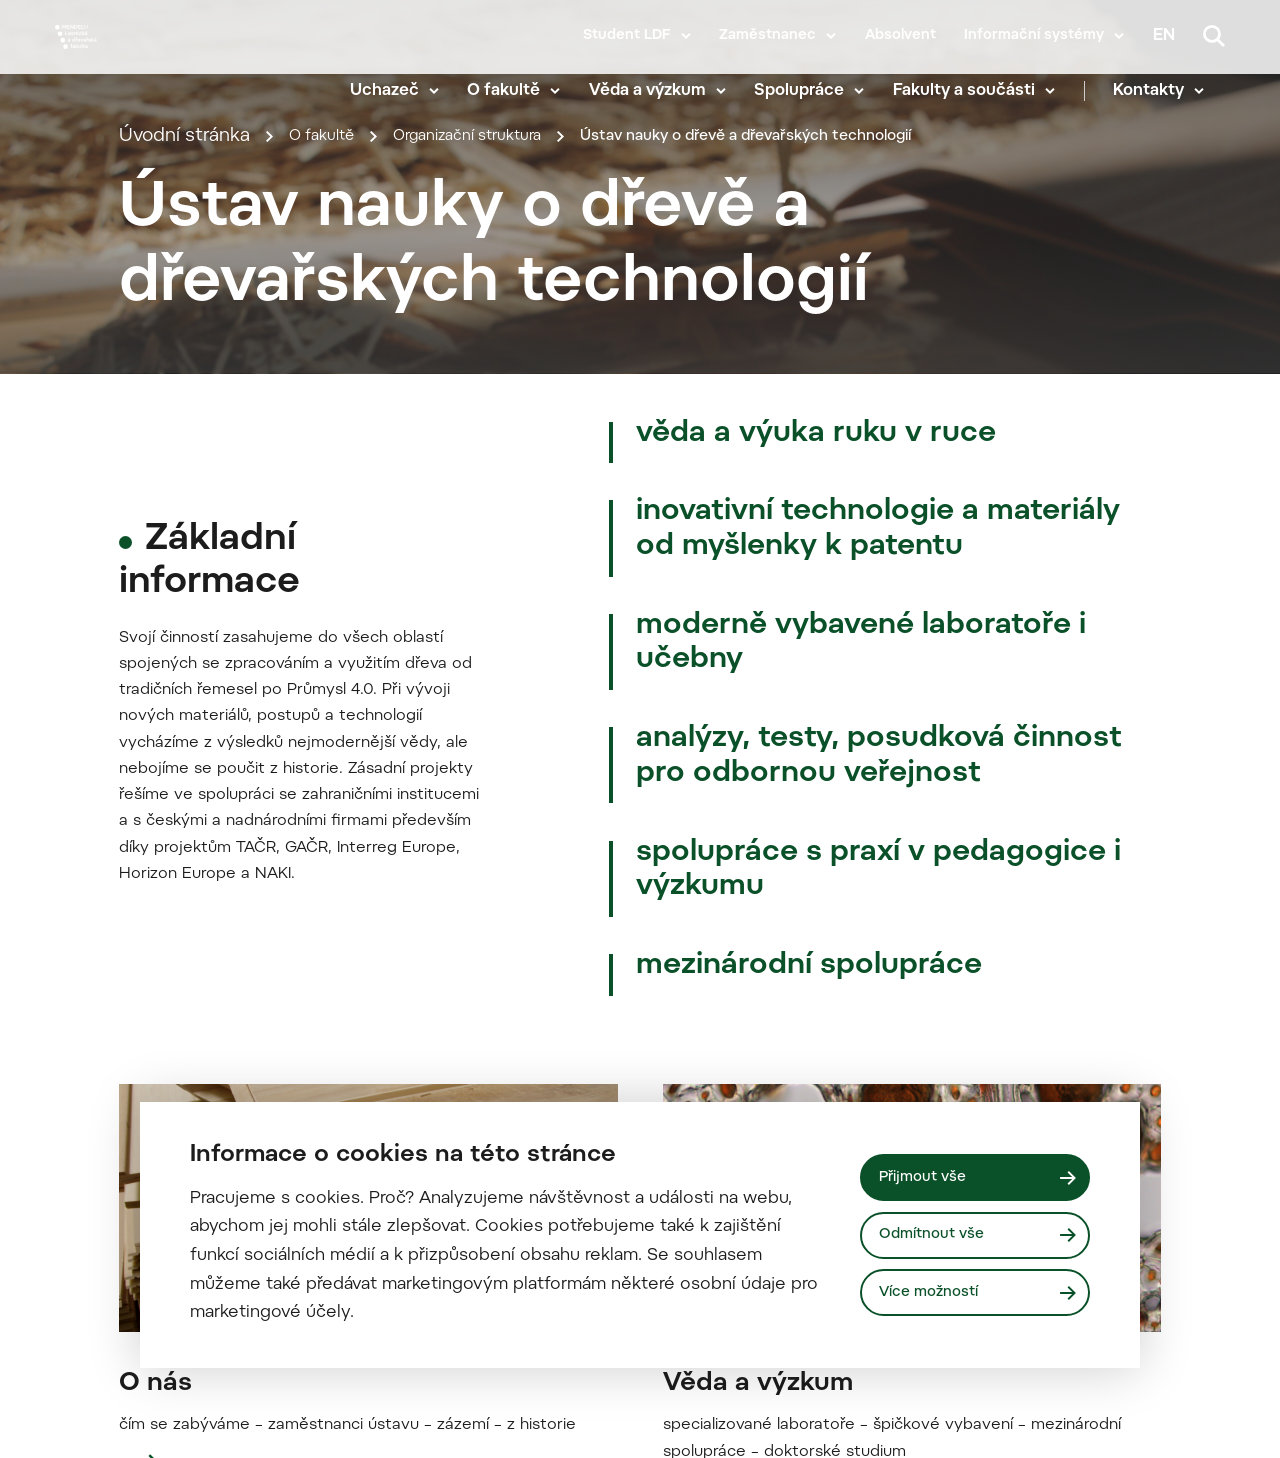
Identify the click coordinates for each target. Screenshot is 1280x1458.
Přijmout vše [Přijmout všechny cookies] (929, 1173)
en (1164, 36)
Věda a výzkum (668, 90)
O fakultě (525, 90)
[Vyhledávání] (1214, 36)
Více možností (936, 1294)
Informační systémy (1034, 36)
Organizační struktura (503, 412)
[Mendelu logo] (170, 62)
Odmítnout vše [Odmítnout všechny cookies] (939, 1234)
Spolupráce (821, 90)
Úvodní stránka (184, 412)
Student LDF (627, 36)
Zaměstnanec (767, 36)
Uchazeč (405, 90)
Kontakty (1169, 90)
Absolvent (900, 36)
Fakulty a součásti (985, 90)
